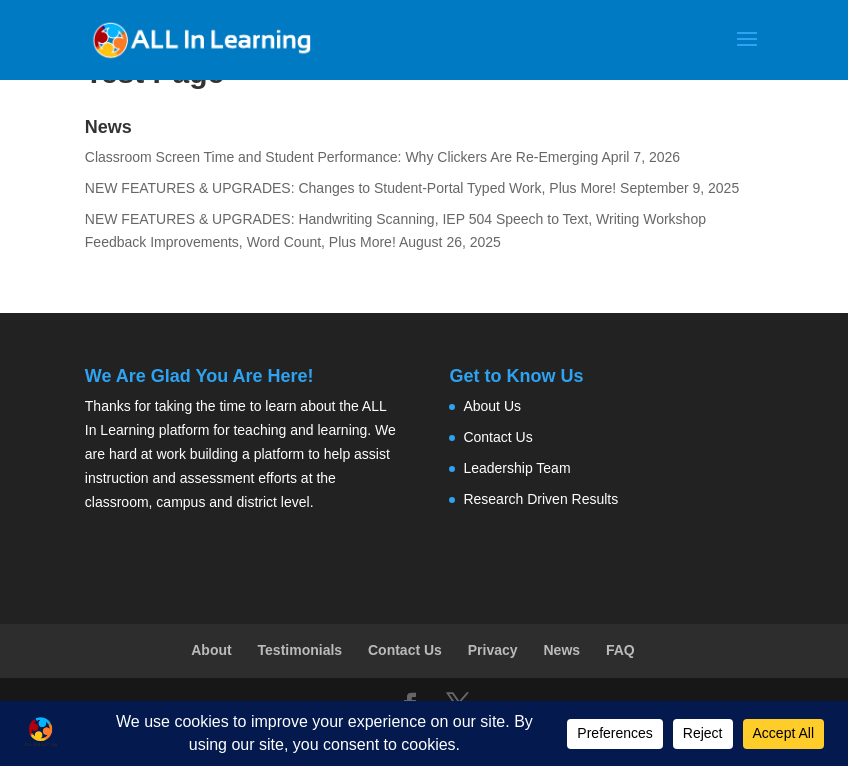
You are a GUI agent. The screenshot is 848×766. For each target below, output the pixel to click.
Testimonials (300, 650)
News (562, 650)
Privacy (493, 650)
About (211, 650)
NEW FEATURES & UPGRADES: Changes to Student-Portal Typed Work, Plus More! (350, 188)
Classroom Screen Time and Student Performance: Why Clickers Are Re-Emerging (342, 157)
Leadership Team (516, 468)
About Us (492, 406)
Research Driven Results (540, 499)
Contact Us (497, 437)
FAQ (620, 650)
